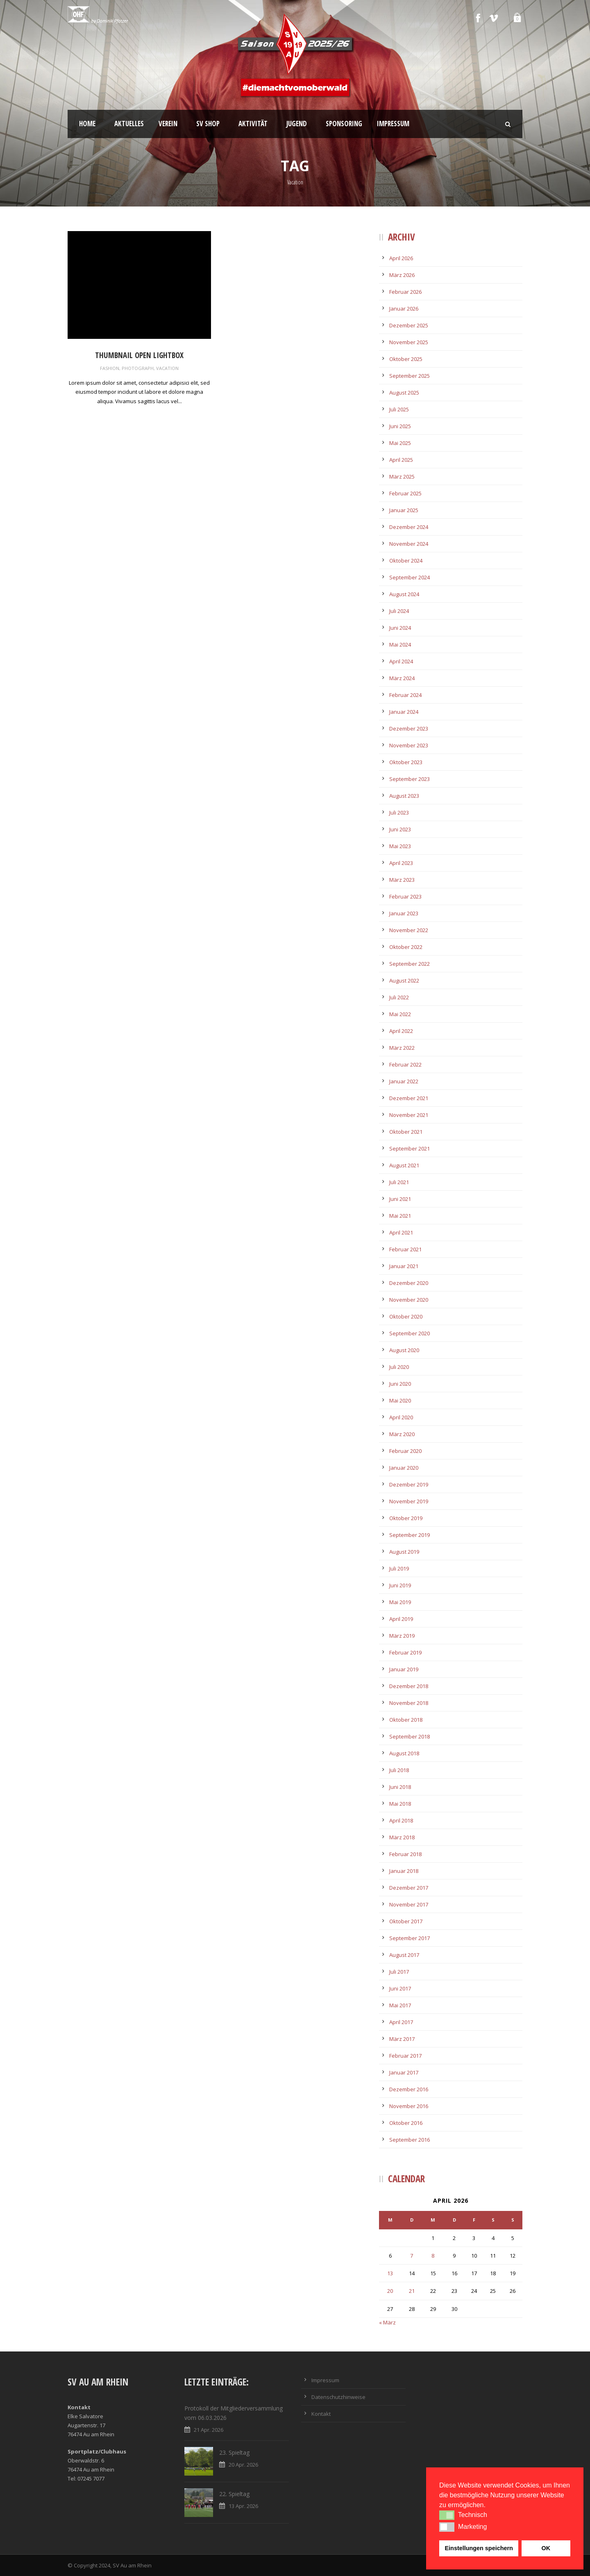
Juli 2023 (399, 812)
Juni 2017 (400, 1988)
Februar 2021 (405, 1249)
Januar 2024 (403, 711)
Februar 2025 (405, 493)
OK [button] (545, 2548)
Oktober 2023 (405, 762)
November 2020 (408, 1299)
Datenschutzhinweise (338, 2397)
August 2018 (404, 1753)
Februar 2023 (405, 896)
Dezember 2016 (408, 2089)
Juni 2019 (400, 1585)
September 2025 (409, 375)
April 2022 (401, 1031)
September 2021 (409, 1148)
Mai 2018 (400, 1803)
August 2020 (404, 1350)
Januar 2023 (403, 913)
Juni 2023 (400, 829)
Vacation (167, 368)
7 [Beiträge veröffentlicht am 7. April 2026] (411, 2255)
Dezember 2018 (408, 1686)
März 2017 (402, 2039)
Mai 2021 (400, 1215)
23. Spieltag (234, 2452)
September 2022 (409, 963)
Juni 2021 (400, 1199)
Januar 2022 (403, 1081)
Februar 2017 (405, 2055)
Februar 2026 (405, 291)
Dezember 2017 (408, 1887)
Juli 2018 (399, 1770)
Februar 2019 (405, 1652)
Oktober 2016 (405, 2123)
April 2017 (401, 2022)
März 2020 (402, 1434)
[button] (446, 2514)
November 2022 (408, 930)
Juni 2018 (400, 1787)
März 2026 (402, 275)
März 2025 (402, 476)
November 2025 (408, 342)
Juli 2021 (399, 1182)
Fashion (109, 368)
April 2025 (401, 459)
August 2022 (404, 980)
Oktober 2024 (405, 560)
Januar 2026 (403, 308)
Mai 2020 (400, 1400)
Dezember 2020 (408, 1283)
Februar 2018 (405, 1854)
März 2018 (402, 1837)
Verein (168, 123)
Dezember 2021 (408, 1098)
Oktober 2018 (405, 1719)
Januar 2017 (403, 2072)
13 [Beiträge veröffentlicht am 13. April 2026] (390, 2273)
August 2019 (404, 1551)
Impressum (393, 123)
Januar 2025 (403, 510)
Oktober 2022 (405, 947)
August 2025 (404, 392)
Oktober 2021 (405, 1131)
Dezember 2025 (408, 325)
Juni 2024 (400, 627)
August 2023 (404, 795)
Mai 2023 (400, 846)
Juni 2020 (400, 1383)
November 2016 (408, 2106)
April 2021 (401, 1232)
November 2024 (408, 543)
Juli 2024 (399, 611)
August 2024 (404, 594)
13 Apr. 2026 (243, 2506)
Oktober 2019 (405, 1518)
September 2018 (409, 1736)
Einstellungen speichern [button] (479, 2548)
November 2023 (408, 745)
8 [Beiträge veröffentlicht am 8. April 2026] (432, 2255)
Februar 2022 (405, 1064)
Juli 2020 (399, 1367)
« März (387, 2322)
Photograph (138, 368)
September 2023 (409, 779)
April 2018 (401, 1820)
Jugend (296, 123)
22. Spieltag (234, 2494)
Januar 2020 (403, 1467)
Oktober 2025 (405, 359)
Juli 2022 (399, 997)
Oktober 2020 (405, 1316)
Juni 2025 (400, 426)
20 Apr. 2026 (243, 2464)
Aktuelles (129, 123)
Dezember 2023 (408, 728)
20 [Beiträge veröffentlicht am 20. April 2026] (390, 2291)
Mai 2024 (400, 644)
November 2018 (408, 1703)
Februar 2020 (405, 1451)
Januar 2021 (403, 1266)
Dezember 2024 (408, 527)
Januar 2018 (403, 1871)
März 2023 (402, 879)
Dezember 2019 (408, 1484)
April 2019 (401, 1619)
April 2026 (401, 258)
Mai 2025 (400, 443)
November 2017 (408, 1904)
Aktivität (253, 123)
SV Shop (208, 123)
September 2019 (409, 1535)
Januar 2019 (403, 1669)
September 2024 (409, 577)
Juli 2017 (399, 1971)
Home (87, 123)
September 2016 (409, 2139)
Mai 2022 (400, 1014)
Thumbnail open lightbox (139, 355)
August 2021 (404, 1165)
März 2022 (402, 1047)
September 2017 (409, 1938)
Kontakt (321, 2413)
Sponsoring (344, 123)
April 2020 (401, 1417)
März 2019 (402, 1635)
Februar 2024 (405, 695)
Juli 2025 (399, 409)
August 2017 (404, 1955)
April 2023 (401, 863)
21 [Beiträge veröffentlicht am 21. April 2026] (412, 2291)
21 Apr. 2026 (208, 2429)
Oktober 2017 (405, 1921)
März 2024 (402, 678)
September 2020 (409, 1333)
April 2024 (401, 661)
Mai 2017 (400, 2005)
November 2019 (408, 1501)
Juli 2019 (399, 1568)
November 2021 (408, 1115)
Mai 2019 (400, 1602)
